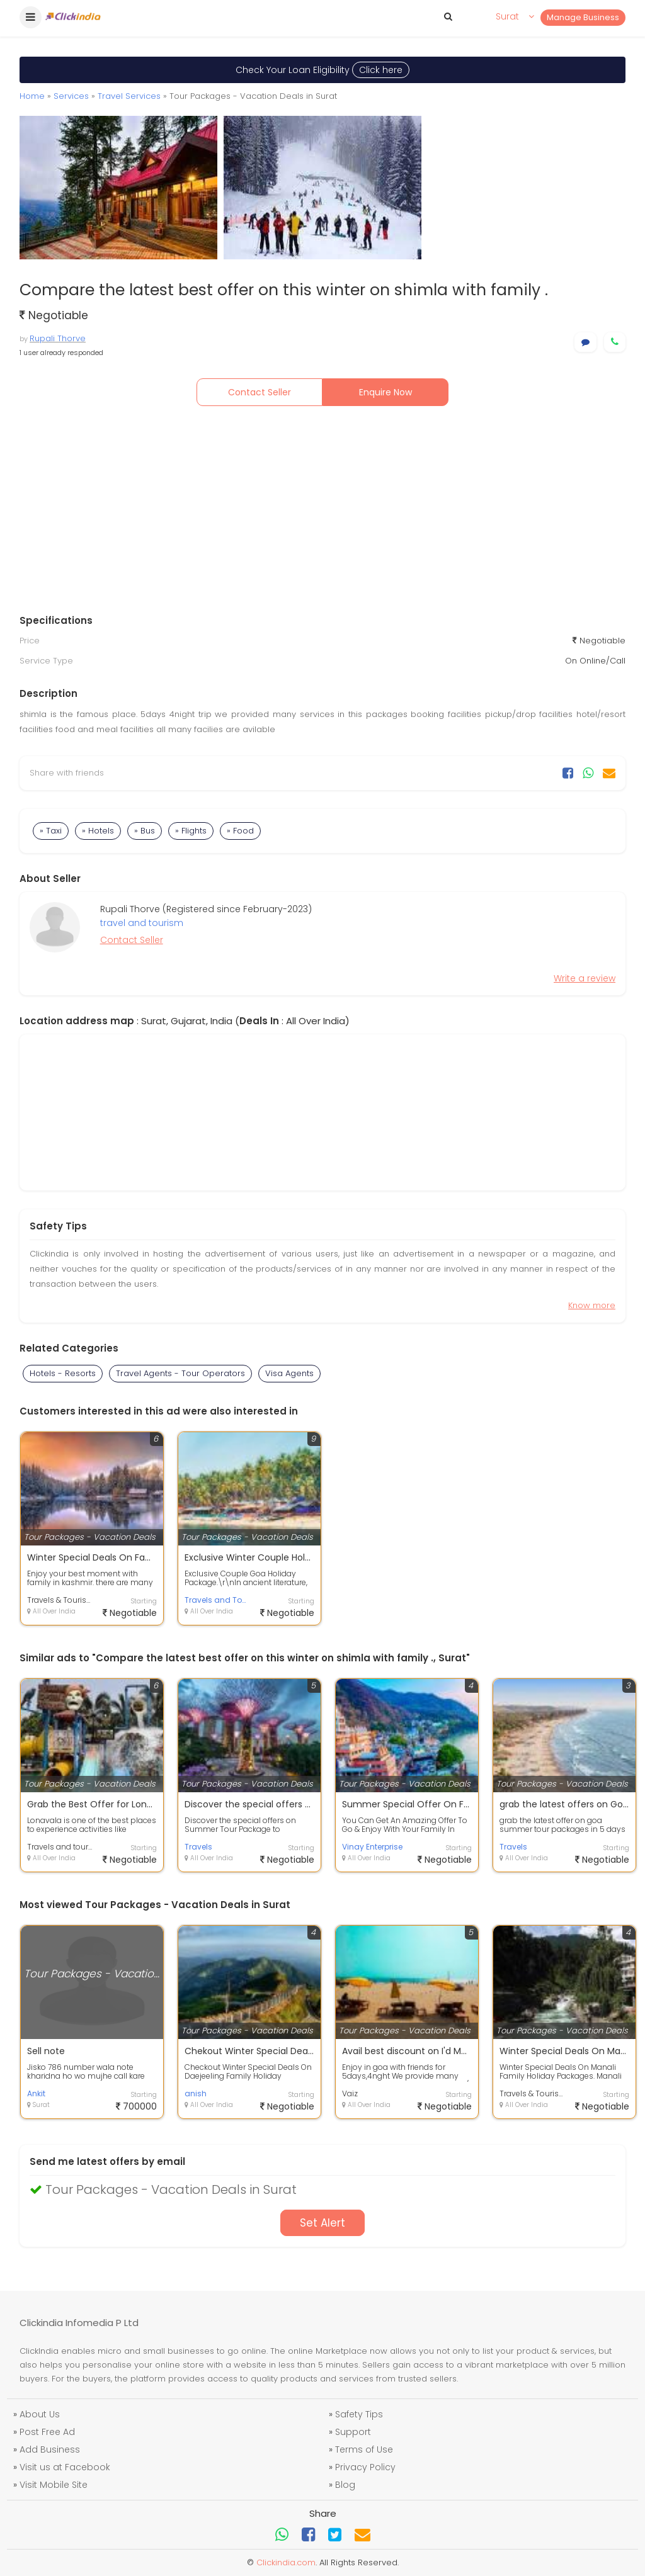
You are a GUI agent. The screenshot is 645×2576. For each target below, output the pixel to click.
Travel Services (129, 96)
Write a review (584, 978)
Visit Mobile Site (54, 2484)
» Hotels (98, 831)
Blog (345, 2484)
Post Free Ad (47, 2432)
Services (71, 96)
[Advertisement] (322, 513)
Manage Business (583, 17)
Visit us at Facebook (65, 2467)
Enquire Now (385, 392)
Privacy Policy (365, 2467)
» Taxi (51, 831)
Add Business (50, 2449)
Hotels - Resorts (63, 1373)
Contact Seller (259, 392)
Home (32, 96)
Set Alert (322, 2222)
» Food (240, 831)
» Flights (191, 831)
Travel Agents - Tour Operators (180, 1373)
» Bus (144, 831)
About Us (40, 2414)
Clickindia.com (286, 2562)
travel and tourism (141, 923)
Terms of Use (364, 2449)
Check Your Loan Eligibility (322, 70)
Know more (591, 1305)
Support (353, 2432)
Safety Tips (359, 2414)
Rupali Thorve (58, 338)
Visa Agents (289, 1373)
